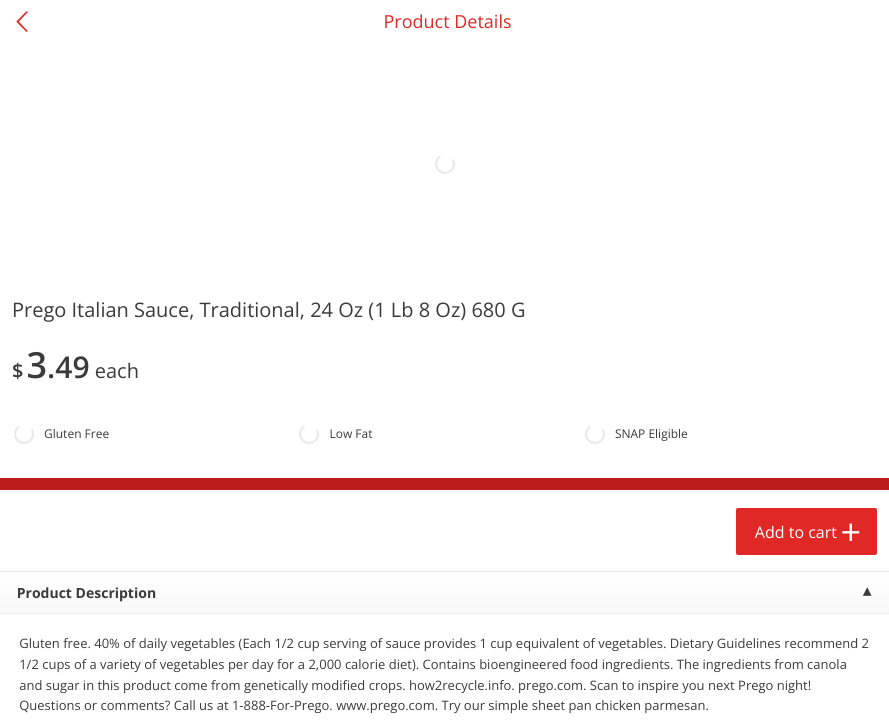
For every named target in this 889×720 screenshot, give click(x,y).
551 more (794, 256)
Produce (58, 256)
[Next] (849, 485)
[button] (136, 459)
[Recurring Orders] (238, 309)
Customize (351, 683)
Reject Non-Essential (206, 683)
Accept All (65, 683)
